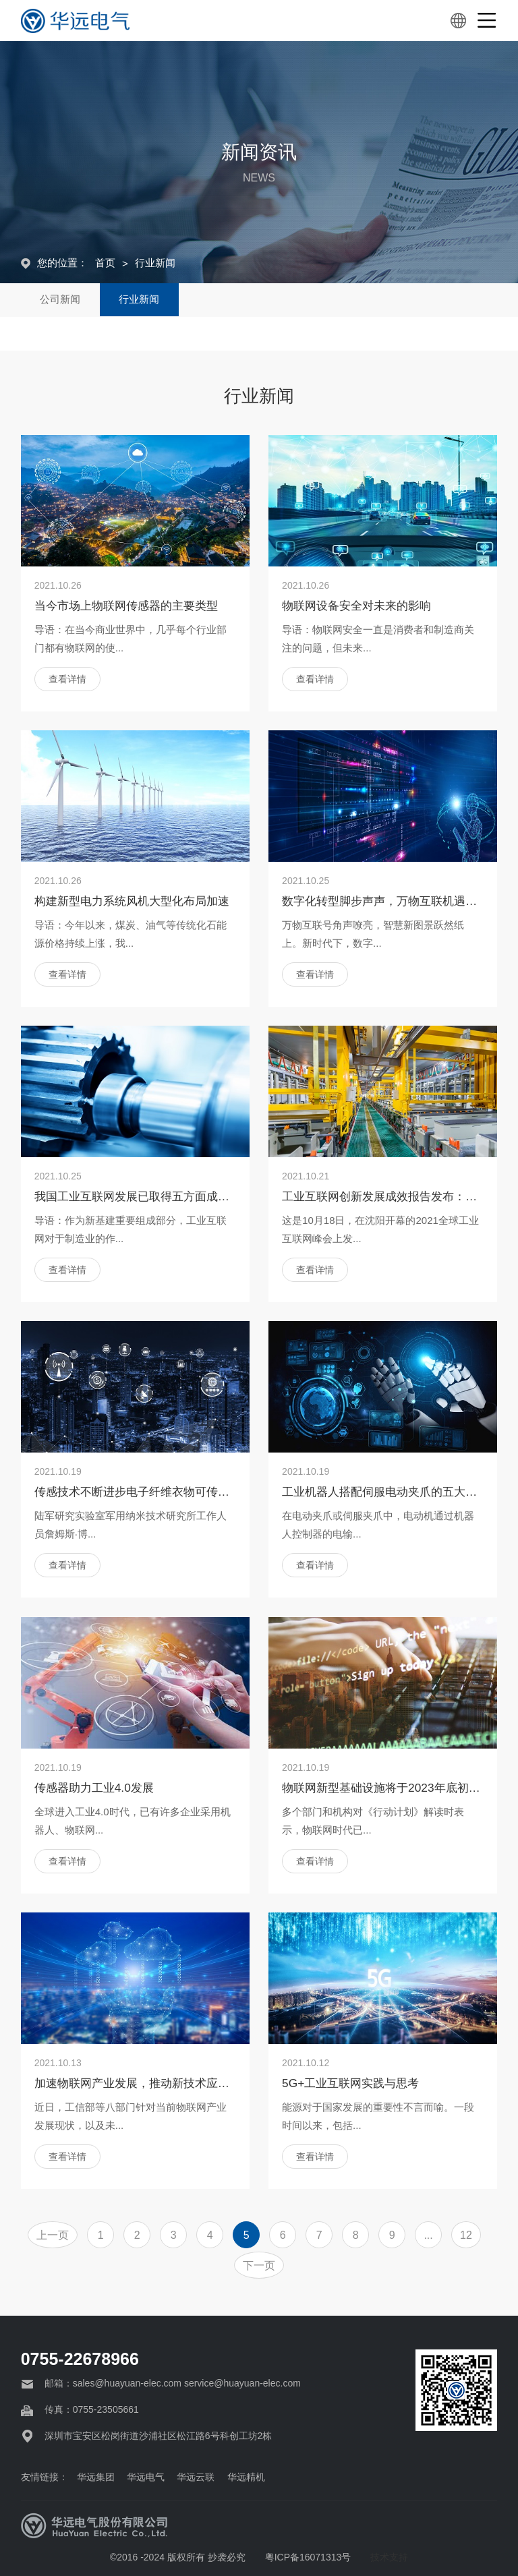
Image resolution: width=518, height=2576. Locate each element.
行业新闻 (155, 262)
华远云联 (203, 2476)
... (428, 2235)
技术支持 (389, 2557)
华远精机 (254, 2476)
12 (466, 2235)
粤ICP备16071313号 (308, 2557)
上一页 (52, 2235)
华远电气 (152, 2476)
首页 (105, 262)
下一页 (259, 2265)
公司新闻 (61, 299)
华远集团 (100, 2476)
